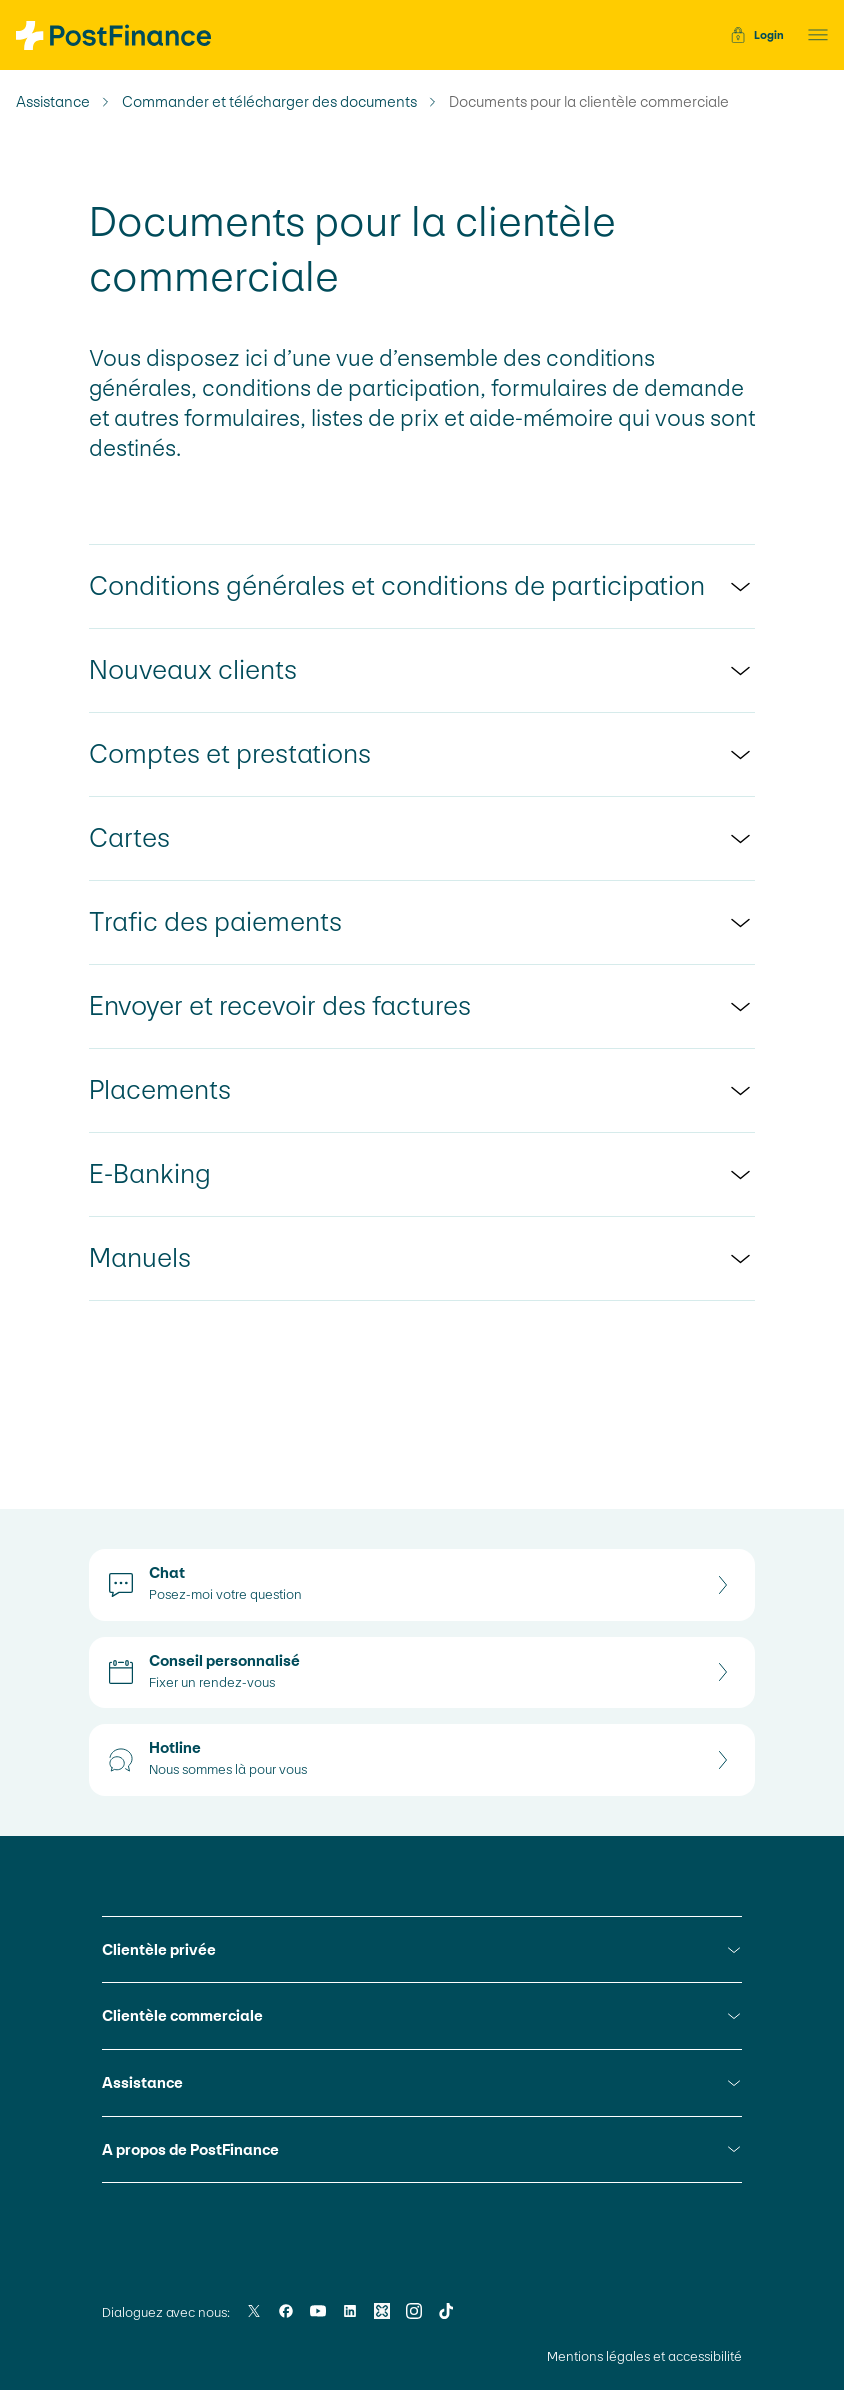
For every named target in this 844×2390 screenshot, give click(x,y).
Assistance (53, 102)
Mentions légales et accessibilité (644, 2356)
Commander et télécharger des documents (269, 102)
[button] (812, 35)
